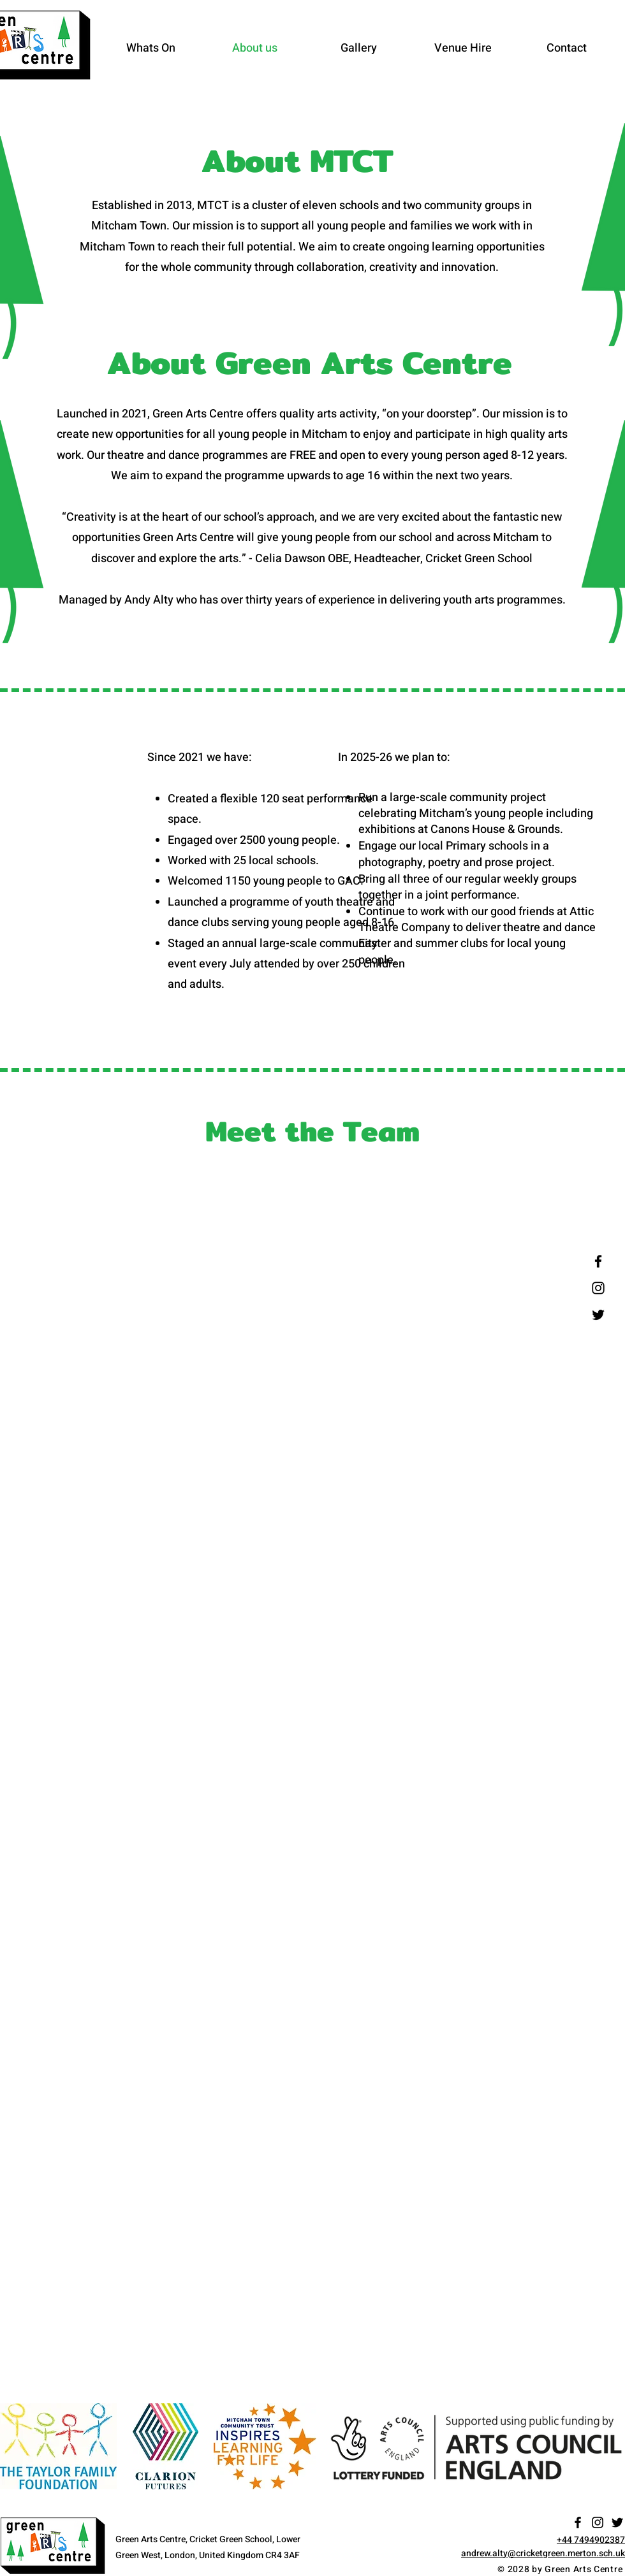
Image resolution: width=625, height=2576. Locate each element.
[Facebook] (598, 1261)
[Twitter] (598, 1314)
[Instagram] (598, 1288)
